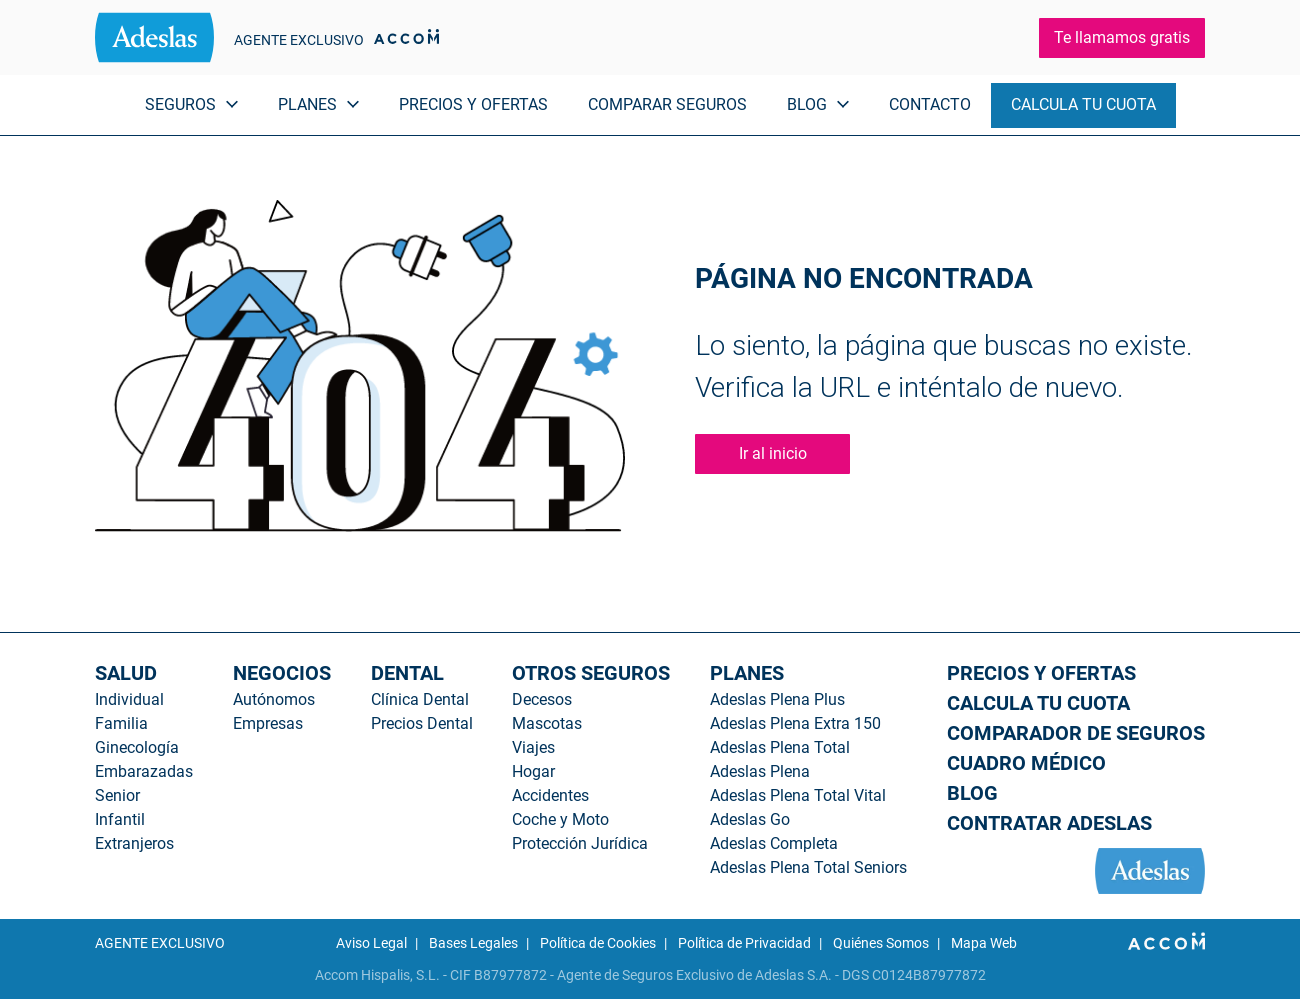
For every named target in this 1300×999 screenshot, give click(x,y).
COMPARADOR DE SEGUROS (1076, 733)
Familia (121, 723)
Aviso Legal (371, 943)
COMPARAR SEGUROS (667, 104)
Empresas (268, 723)
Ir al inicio (773, 453)
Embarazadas (144, 771)
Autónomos (274, 699)
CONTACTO (930, 104)
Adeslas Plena (760, 771)
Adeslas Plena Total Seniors (808, 867)
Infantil (120, 819)
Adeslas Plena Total (780, 747)
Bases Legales (473, 943)
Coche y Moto (560, 819)
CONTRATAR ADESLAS (1049, 823)
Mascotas (547, 723)
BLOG (972, 793)
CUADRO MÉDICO (1026, 763)
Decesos (542, 699)
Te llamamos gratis (1122, 37)
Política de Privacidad (744, 943)
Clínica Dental (420, 699)
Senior (117, 795)
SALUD (126, 673)
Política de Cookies (598, 943)
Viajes (533, 747)
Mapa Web (984, 943)
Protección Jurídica (580, 843)
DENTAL (407, 673)
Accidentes (550, 795)
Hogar (533, 771)
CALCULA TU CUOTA (1083, 104)
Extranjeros (134, 843)
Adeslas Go (750, 819)
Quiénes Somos (881, 943)
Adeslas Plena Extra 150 (795, 723)
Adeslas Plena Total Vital (798, 795)
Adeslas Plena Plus (777, 699)
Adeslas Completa (774, 843)
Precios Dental (422, 723)
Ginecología (137, 747)
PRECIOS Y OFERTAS (473, 104)
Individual (129, 699)
